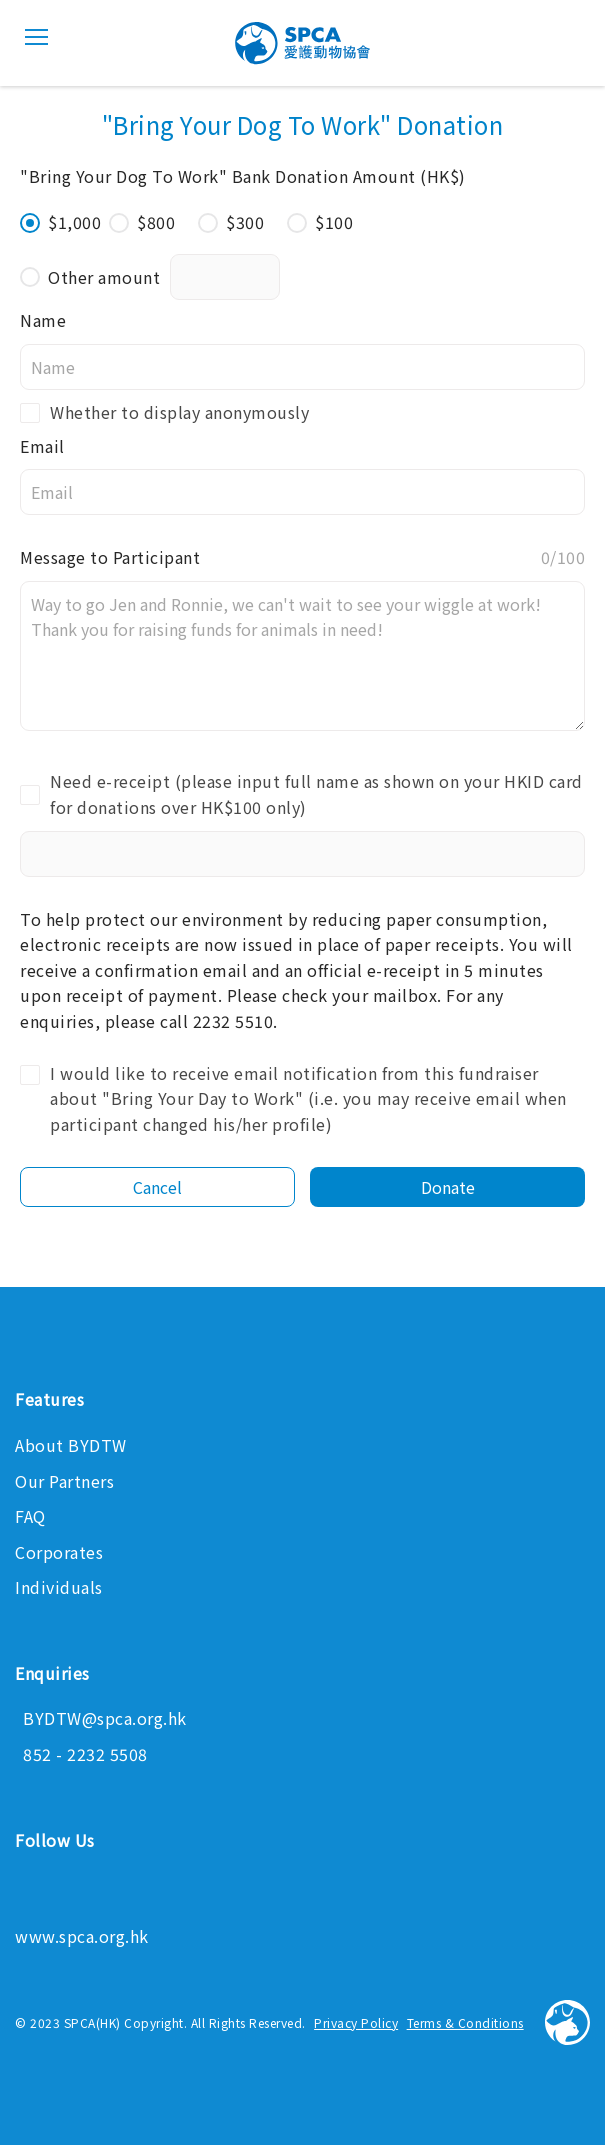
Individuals (59, 1587)
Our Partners (64, 1481)
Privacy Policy (356, 2022)
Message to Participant (302, 558)
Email (42, 446)
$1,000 (60, 222)
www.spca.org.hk (82, 1936)
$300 (231, 222)
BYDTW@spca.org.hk (105, 1718)
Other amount (90, 277)
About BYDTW (71, 1445)
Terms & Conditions (465, 2022)
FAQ (30, 1516)
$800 (142, 222)
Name (43, 320)
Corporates (59, 1552)
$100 (320, 222)
